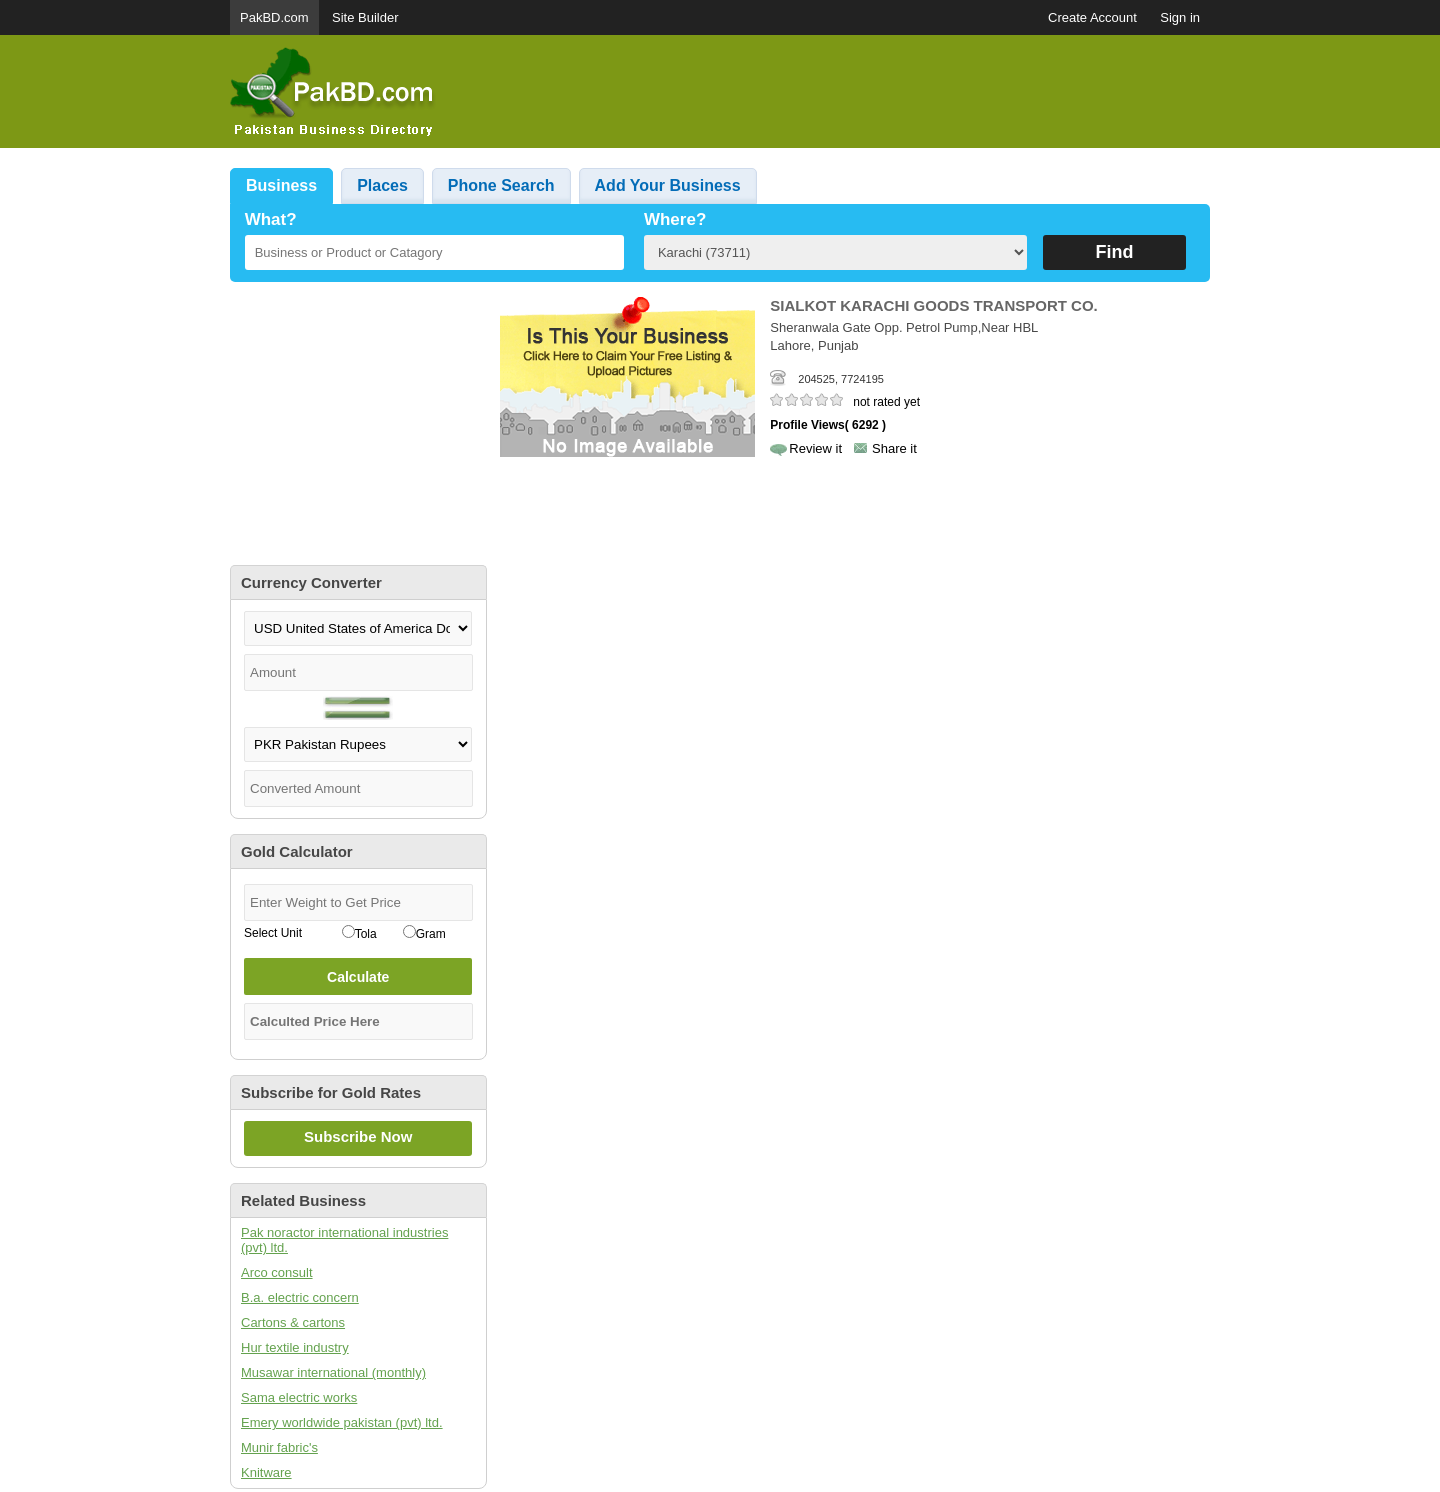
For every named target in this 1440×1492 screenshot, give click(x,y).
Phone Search (501, 185)
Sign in (1180, 17)
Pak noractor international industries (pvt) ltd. (344, 1240)
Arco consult (277, 1272)
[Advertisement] (846, 92)
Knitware (266, 1472)
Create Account (1092, 17)
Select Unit (273, 933)
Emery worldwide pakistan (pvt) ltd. (342, 1422)
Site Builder (365, 17)
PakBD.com (274, 17)
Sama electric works (299, 1397)
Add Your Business (668, 185)
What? (271, 219)
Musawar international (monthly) (333, 1372)
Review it (815, 448)
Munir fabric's (279, 1447)
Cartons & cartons (293, 1322)
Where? (675, 219)
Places (382, 185)
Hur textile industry (295, 1347)
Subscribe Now (358, 1136)
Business (281, 185)
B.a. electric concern (300, 1297)
